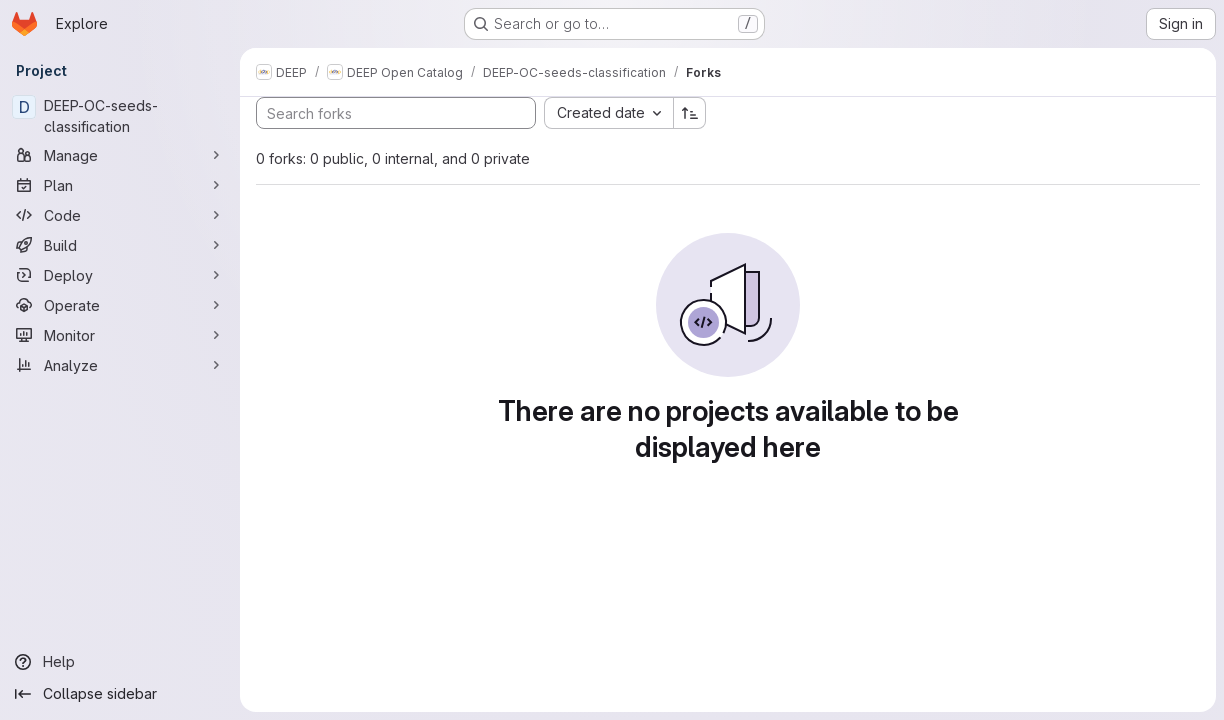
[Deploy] (120, 275)
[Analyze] (120, 365)
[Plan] (120, 185)
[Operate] (120, 305)
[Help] (120, 662)
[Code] (120, 215)
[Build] (120, 245)
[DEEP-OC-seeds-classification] (120, 116)
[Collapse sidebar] (120, 694)
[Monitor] (120, 335)
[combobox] (608, 113)
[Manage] (120, 155)
